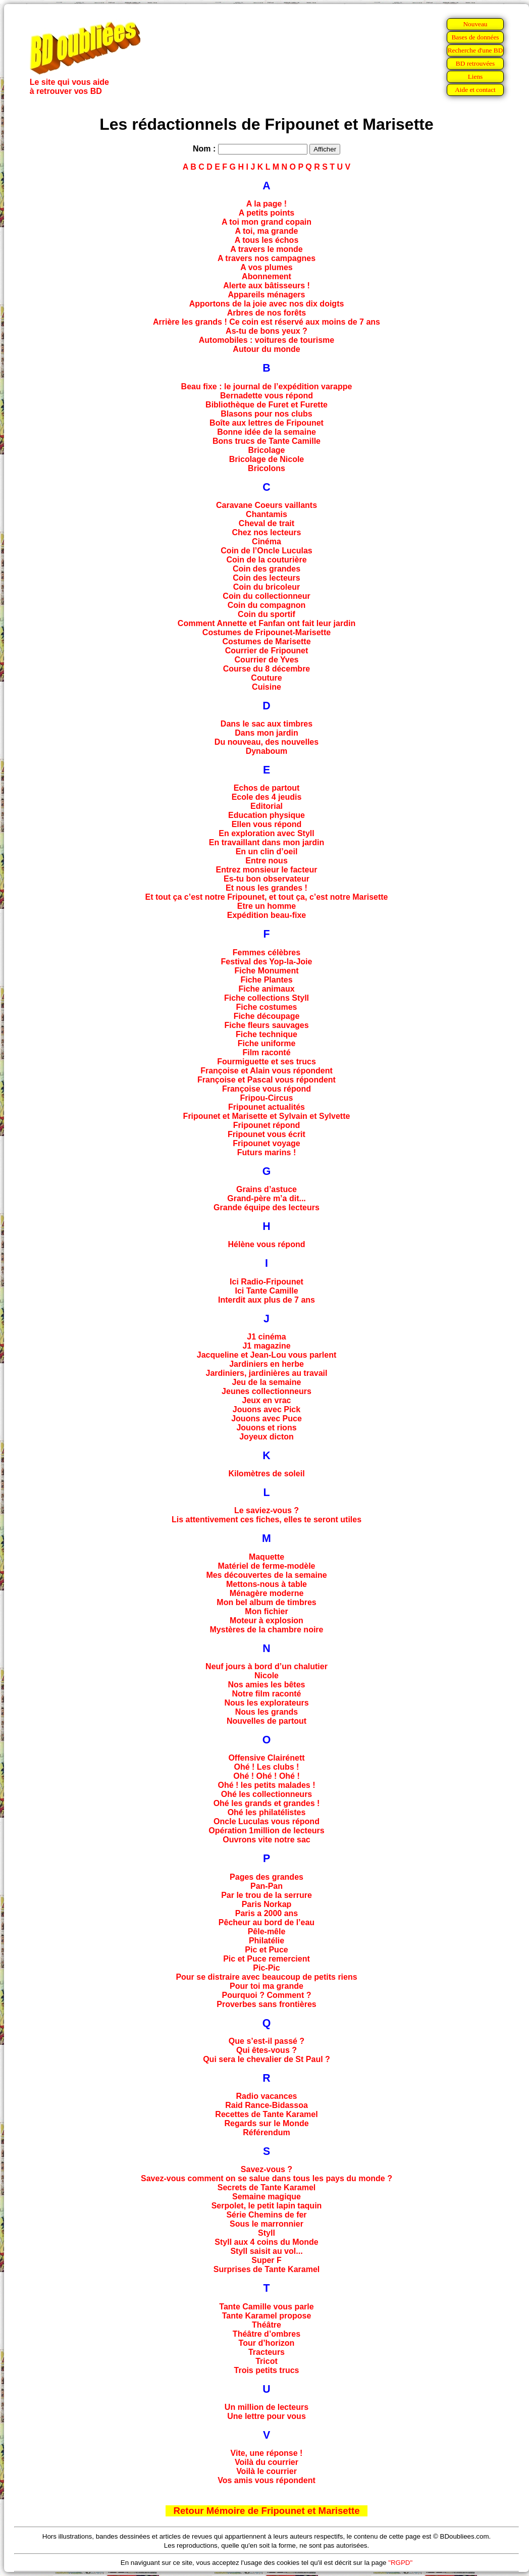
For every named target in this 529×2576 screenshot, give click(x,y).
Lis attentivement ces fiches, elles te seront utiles (266, 1519)
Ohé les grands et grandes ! (267, 1803)
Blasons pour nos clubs (266, 413)
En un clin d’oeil (267, 851)
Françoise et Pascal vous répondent (266, 1079)
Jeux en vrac (266, 1400)
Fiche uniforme (267, 1043)
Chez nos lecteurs (266, 532)
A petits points (267, 213)
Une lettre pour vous (266, 2416)
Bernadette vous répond (266, 395)
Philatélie (266, 1940)
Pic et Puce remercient (266, 1958)
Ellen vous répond (267, 824)
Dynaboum (267, 751)
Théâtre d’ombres (266, 2334)
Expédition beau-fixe (266, 915)
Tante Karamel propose (266, 2315)
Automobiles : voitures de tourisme (266, 340)
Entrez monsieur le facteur (267, 869)
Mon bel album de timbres (266, 1602)
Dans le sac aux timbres (266, 723)
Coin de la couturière (266, 559)
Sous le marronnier (266, 2224)
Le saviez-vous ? (266, 1510)
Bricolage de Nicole (266, 459)
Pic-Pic (266, 1968)
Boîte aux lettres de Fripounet (266, 423)
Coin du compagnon (267, 605)
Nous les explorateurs (266, 1702)
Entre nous (266, 860)
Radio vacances (266, 2096)
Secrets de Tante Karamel (266, 2187)
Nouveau (475, 24)
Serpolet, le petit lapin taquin (266, 2205)
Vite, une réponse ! (267, 2453)
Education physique (266, 815)
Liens (475, 76)
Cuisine (266, 687)
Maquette (266, 1557)
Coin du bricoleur (266, 587)
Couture (266, 678)
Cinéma (266, 541)
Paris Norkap (267, 1904)
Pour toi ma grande (266, 1986)
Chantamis (266, 514)
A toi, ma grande (266, 231)
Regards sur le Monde (266, 2123)
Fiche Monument (266, 970)
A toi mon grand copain (266, 222)
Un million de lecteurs (266, 2407)
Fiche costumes (266, 1007)
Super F (266, 2260)
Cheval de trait (266, 523)
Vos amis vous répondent (266, 2480)
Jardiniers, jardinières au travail (266, 1373)
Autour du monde (266, 349)
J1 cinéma (266, 1336)
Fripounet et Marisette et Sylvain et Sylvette (266, 1116)
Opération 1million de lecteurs (266, 1830)
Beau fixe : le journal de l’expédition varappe (266, 386)
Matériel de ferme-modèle (266, 1566)
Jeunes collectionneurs (266, 1391)
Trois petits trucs (266, 2370)
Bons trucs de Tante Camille (267, 441)
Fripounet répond (266, 1125)
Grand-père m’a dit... (266, 1198)
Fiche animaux (266, 989)
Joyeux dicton (266, 1436)
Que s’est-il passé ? (266, 2041)
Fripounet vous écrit (266, 1134)
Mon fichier (266, 1611)
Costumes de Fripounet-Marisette (266, 632)
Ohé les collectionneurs (266, 1794)
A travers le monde (266, 249)
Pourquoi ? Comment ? (266, 1995)
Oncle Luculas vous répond (267, 1821)
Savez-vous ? (266, 2169)
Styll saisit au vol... (266, 2251)
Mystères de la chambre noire (267, 1629)
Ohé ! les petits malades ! (266, 1785)
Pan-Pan (266, 1886)
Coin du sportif (266, 614)
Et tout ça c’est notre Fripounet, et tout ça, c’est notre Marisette (266, 897)
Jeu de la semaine (266, 1382)
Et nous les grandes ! (266, 888)
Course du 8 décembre (266, 668)
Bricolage (266, 450)
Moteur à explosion (266, 1620)
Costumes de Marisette (266, 641)
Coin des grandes (266, 568)
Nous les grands (266, 1712)
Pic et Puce (266, 1949)
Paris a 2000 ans (266, 1913)
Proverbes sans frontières (266, 2004)
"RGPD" (400, 2562)
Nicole (266, 1675)
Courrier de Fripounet (266, 650)
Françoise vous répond (266, 1089)
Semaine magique (266, 2196)
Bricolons (266, 468)
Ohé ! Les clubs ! (266, 1767)
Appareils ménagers (266, 294)
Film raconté (266, 1052)
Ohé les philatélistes (267, 1812)
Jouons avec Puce (266, 1418)
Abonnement (266, 276)
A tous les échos (267, 240)
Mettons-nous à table (266, 1584)
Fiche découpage (267, 1016)
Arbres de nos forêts (266, 312)
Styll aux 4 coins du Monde (266, 2242)
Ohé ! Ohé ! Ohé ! (266, 1776)
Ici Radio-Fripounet (266, 1281)
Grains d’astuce (266, 1189)
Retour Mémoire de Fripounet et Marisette (266, 2510)
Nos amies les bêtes (266, 1684)
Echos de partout (267, 788)
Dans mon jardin (266, 733)
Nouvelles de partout (266, 1721)
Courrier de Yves (267, 659)
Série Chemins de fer (266, 2214)
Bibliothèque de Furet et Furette (266, 404)
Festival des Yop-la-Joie (266, 961)
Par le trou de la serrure (266, 1895)
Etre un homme (266, 906)
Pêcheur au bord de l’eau (266, 1922)
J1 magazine (266, 1346)
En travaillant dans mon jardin (267, 842)
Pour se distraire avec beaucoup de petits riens (266, 1977)
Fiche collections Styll (266, 998)
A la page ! (266, 203)
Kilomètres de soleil (266, 1473)
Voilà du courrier (266, 2462)
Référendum (266, 2132)
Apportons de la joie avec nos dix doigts (266, 303)
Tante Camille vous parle (266, 2306)
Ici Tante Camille (266, 1290)
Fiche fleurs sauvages (266, 1025)
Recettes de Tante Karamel (266, 2114)
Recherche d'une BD (475, 50)
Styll (266, 2233)
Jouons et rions (266, 1427)
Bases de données (475, 37)
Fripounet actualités (266, 1107)
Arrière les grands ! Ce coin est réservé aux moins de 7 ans (266, 322)
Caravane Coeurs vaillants (266, 505)
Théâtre (266, 2325)
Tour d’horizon (267, 2343)
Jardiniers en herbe (266, 1364)
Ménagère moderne (267, 1593)
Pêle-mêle (267, 1931)
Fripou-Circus (266, 1098)
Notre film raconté (266, 1693)
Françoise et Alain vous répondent (266, 1070)
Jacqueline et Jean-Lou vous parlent (267, 1355)
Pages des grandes (266, 1877)
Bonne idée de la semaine (266, 432)
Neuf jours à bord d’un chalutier (266, 1666)
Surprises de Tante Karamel (267, 2269)
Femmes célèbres (266, 952)
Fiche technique (266, 1034)
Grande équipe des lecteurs (267, 1207)
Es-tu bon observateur (266, 878)
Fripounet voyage (266, 1143)
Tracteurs (266, 2352)
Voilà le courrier (266, 2471)
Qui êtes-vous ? (266, 2050)
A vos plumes (266, 267)
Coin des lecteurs (266, 578)
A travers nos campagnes (266, 258)
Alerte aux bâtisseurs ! (266, 285)
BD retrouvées (475, 63)
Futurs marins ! (266, 1152)
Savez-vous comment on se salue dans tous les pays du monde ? (266, 2178)
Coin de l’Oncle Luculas (266, 550)
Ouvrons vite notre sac (266, 1839)
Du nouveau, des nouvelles (267, 742)
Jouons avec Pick (266, 1409)
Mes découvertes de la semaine (266, 1575)
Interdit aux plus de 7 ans (266, 1300)
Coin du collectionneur (266, 596)
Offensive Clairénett (266, 1758)
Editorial (266, 806)
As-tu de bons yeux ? (266, 331)
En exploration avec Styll (266, 833)
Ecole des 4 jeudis (267, 797)
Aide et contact (475, 89)
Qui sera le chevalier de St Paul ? (266, 2059)
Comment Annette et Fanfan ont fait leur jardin (266, 623)
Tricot (266, 2361)
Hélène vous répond (266, 1244)
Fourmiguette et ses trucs (266, 1061)
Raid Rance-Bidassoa (266, 2105)
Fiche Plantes (266, 979)
